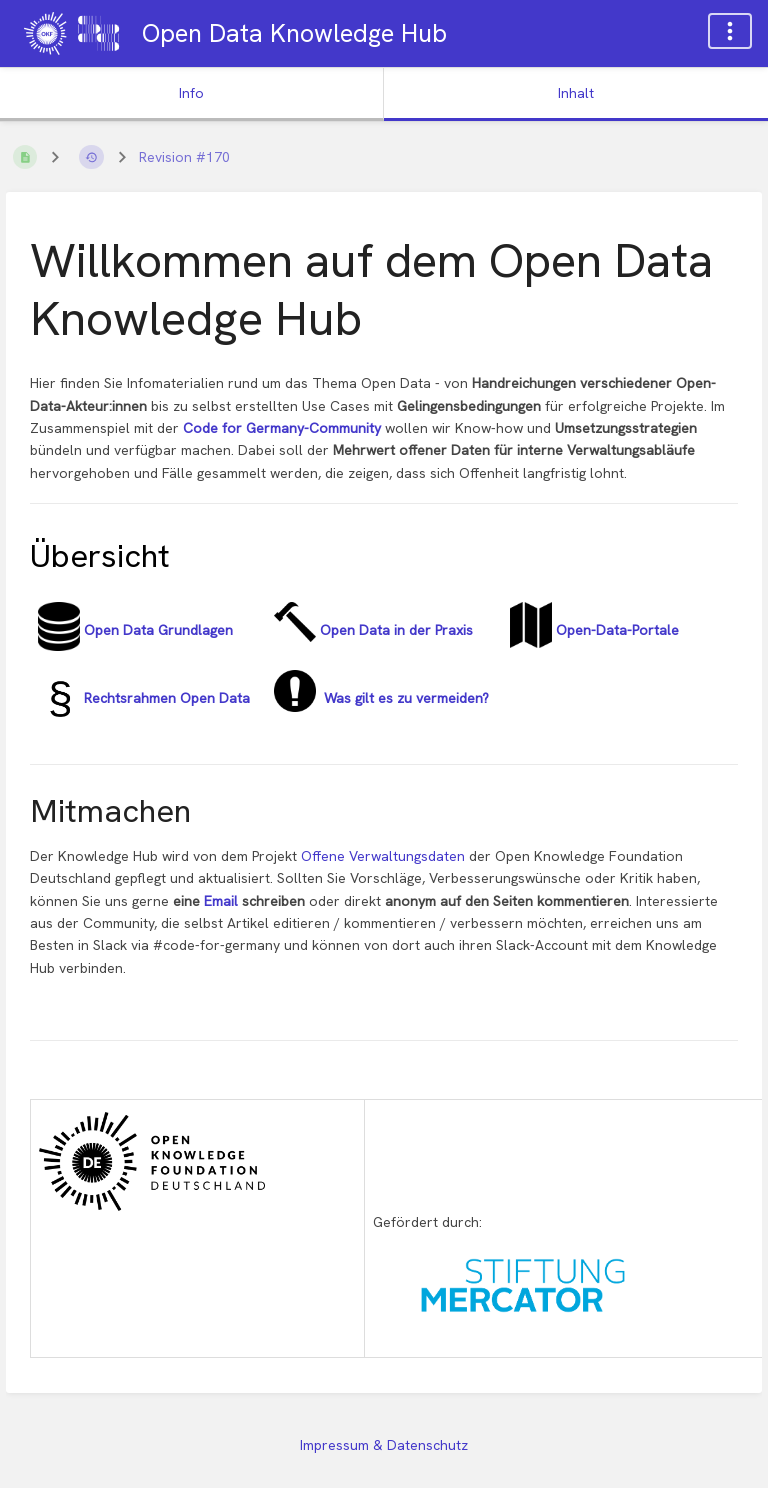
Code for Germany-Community (282, 428)
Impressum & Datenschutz (384, 1445)
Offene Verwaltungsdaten (385, 856)
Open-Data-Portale (615, 630)
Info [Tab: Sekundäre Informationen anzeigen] (191, 93)
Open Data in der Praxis (394, 630)
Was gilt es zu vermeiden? (402, 698)
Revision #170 (184, 157)
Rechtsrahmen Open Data (165, 698)
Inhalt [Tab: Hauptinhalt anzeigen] (576, 93)
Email (223, 901)
